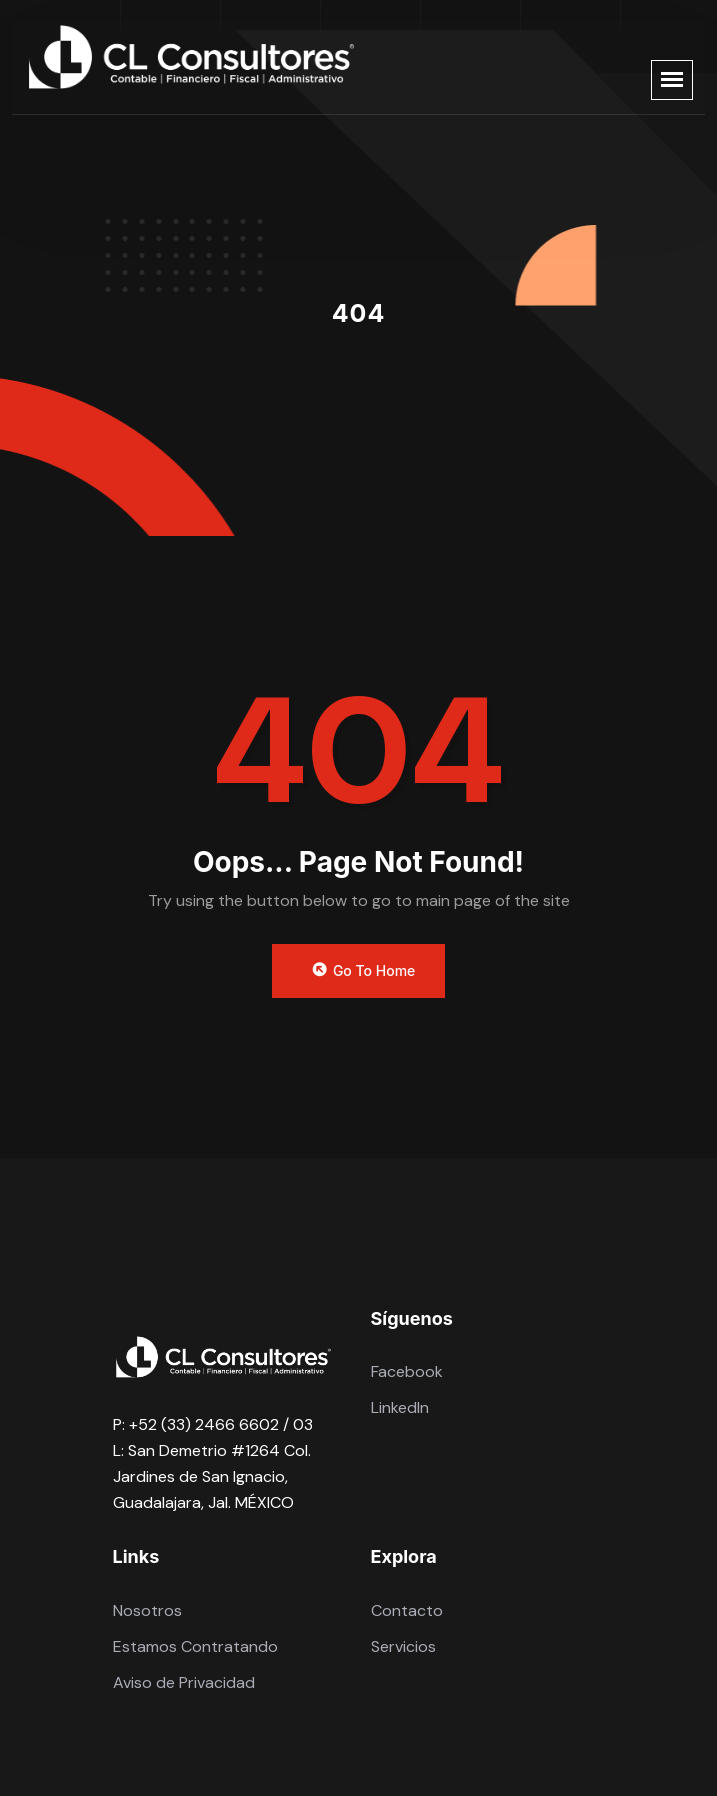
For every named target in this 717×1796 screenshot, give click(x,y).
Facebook (407, 1371)
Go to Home (362, 970)
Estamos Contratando (195, 1646)
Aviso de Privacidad (184, 1682)
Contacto (407, 1610)
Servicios (403, 1646)
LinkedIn (400, 1407)
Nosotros (147, 1610)
